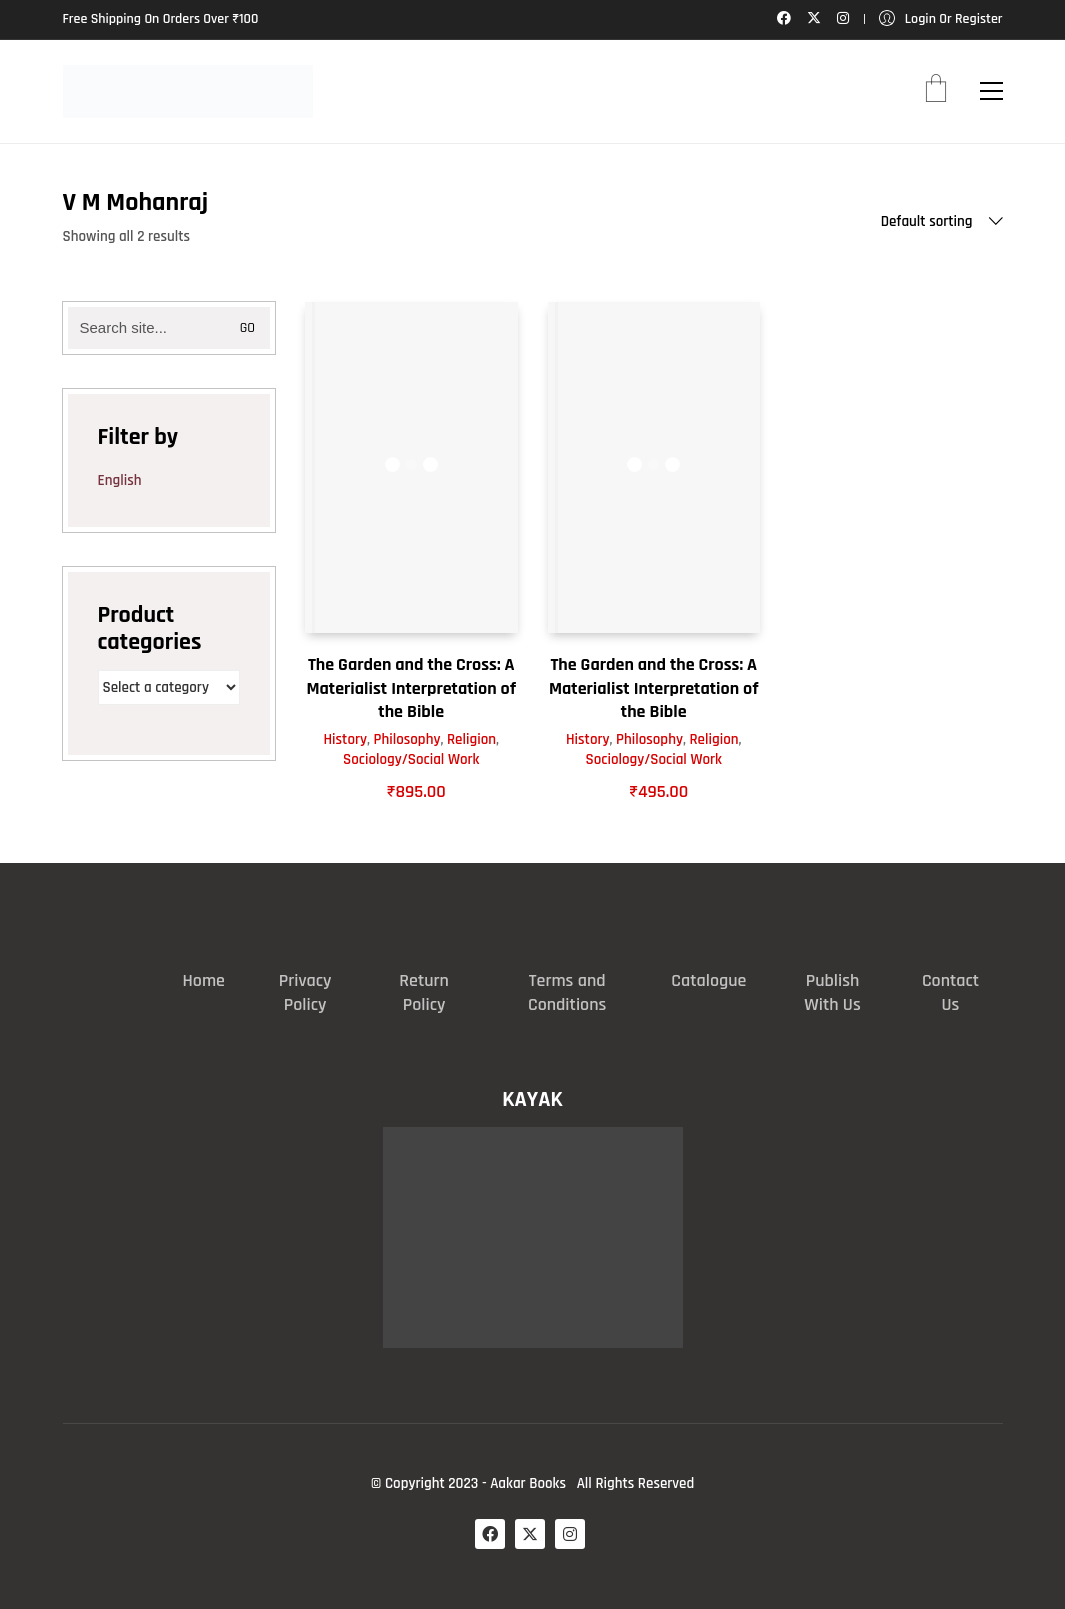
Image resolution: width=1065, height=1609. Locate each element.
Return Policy (424, 992)
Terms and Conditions (567, 992)
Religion (471, 739)
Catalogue (708, 980)
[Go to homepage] (188, 91)
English (120, 480)
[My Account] (941, 19)
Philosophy (407, 739)
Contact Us (950, 992)
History (345, 739)
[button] (991, 91)
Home (204, 980)
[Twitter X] (530, 1534)
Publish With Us (832, 992)
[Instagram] (570, 1534)
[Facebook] (490, 1534)
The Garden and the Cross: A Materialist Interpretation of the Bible (411, 688)
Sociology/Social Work (411, 759)
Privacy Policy (305, 992)
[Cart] (936, 91)
